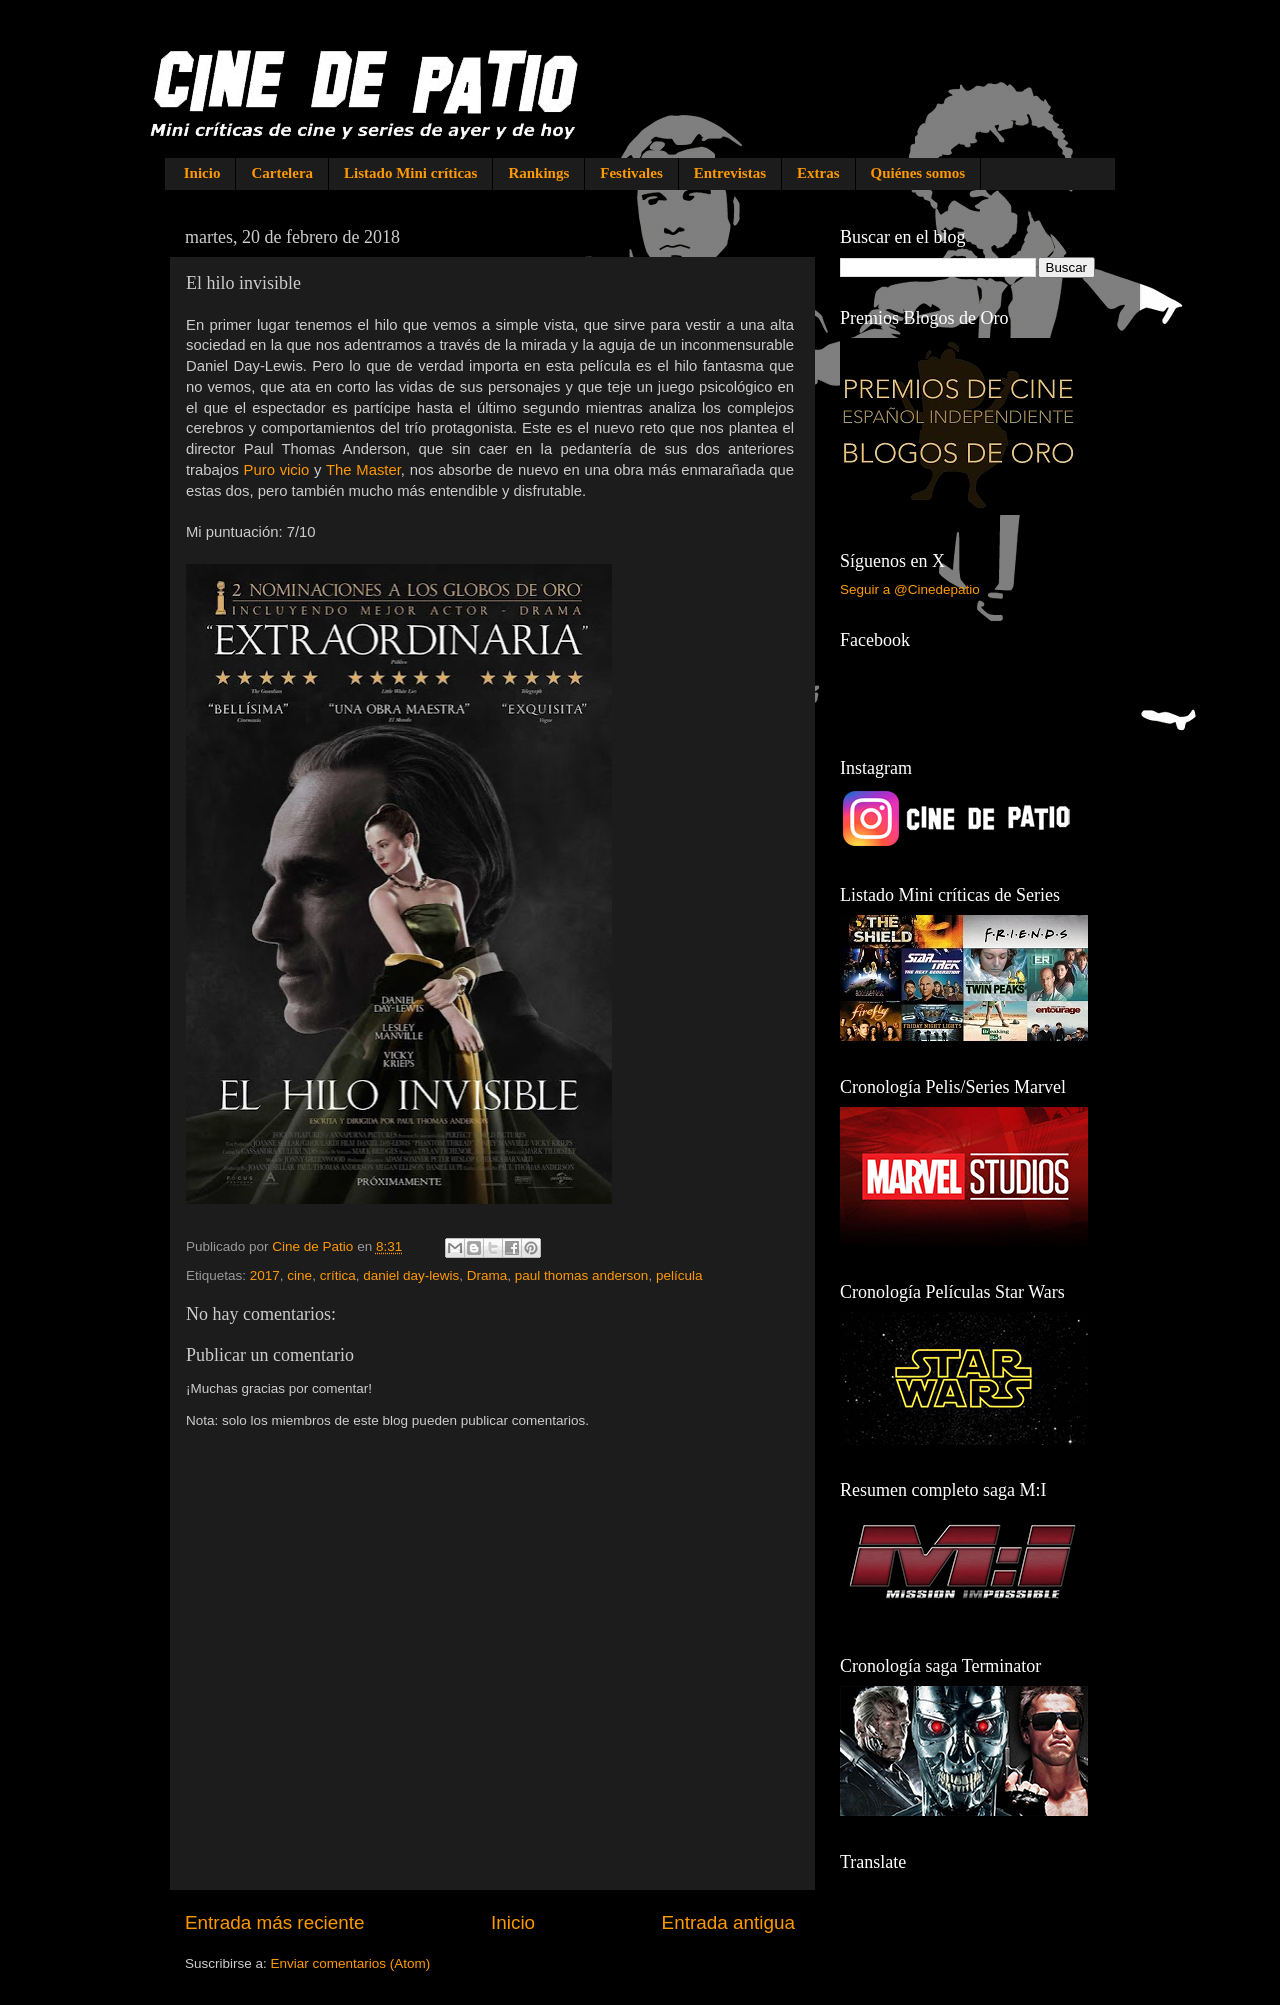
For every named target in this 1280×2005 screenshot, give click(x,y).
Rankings (538, 173)
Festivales (631, 173)
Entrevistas (730, 173)
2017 (265, 1275)
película (679, 1275)
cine (299, 1275)
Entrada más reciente (275, 1922)
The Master (363, 470)
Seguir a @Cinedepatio (910, 589)
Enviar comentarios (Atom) (351, 1963)
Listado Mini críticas (410, 173)
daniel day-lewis (411, 1275)
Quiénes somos (918, 173)
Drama (487, 1275)
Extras (818, 173)
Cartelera (282, 173)
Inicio (202, 173)
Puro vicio (277, 470)
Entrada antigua (728, 1922)
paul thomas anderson (582, 1275)
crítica (338, 1275)
